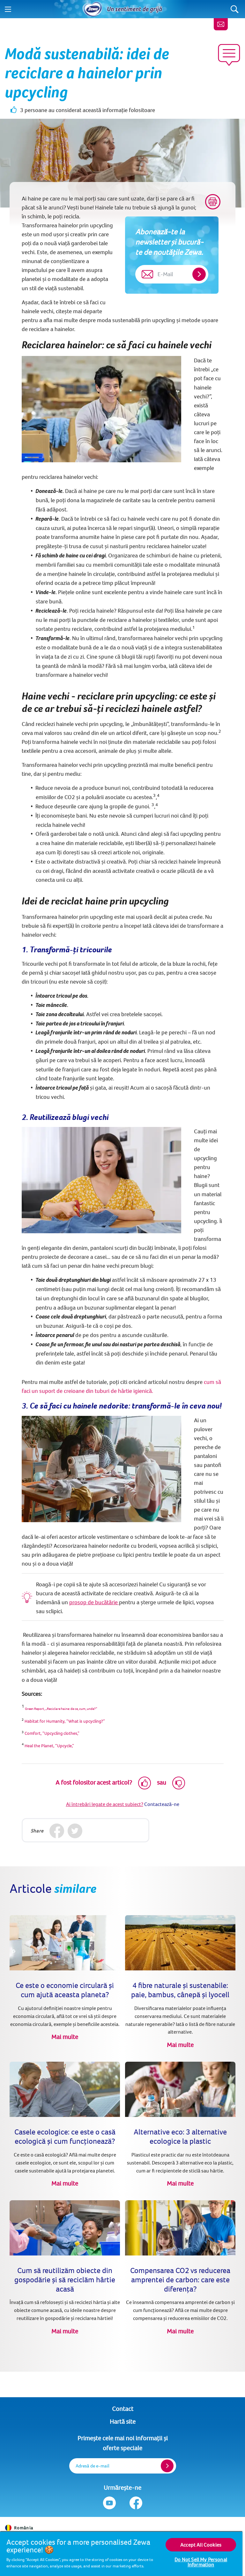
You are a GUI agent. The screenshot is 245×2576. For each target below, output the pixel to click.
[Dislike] (178, 1783)
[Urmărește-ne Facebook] (136, 2503)
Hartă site (123, 2421)
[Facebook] (57, 1831)
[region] (121, 2553)
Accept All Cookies (200, 2545)
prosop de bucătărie (94, 1602)
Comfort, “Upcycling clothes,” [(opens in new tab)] (52, 1733)
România (19, 2528)
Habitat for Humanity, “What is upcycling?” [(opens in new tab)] (64, 1721)
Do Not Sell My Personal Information (200, 2562)
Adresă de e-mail (92, 2466)
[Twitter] (75, 1831)
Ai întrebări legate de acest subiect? (104, 1804)
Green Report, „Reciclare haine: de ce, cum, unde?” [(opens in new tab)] (61, 1708)
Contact (122, 2409)
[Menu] (8, 9)
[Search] (234, 9)
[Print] (212, 201)
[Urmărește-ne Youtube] (109, 2503)
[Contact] (221, 24)
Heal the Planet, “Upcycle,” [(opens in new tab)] (49, 1746)
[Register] (167, 2465)
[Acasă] (92, 9)
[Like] (144, 1783)
